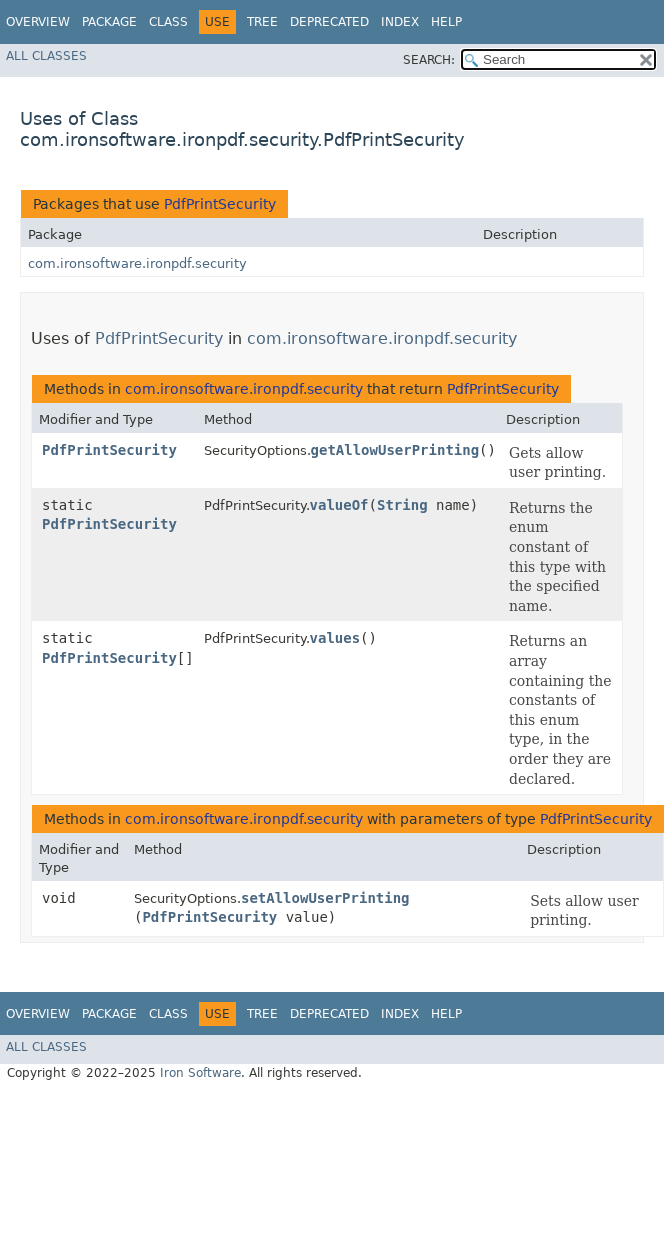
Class (168, 22)
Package (109, 22)
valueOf (339, 505)
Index (400, 22)
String (402, 505)
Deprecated (329, 22)
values (335, 638)
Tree (262, 22)
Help (446, 22)
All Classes (46, 56)
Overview (38, 22)
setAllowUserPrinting (325, 898)
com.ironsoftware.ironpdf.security (137, 263)
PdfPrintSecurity (220, 204)
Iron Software (200, 1073)
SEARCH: (429, 60)
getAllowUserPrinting (395, 450)
